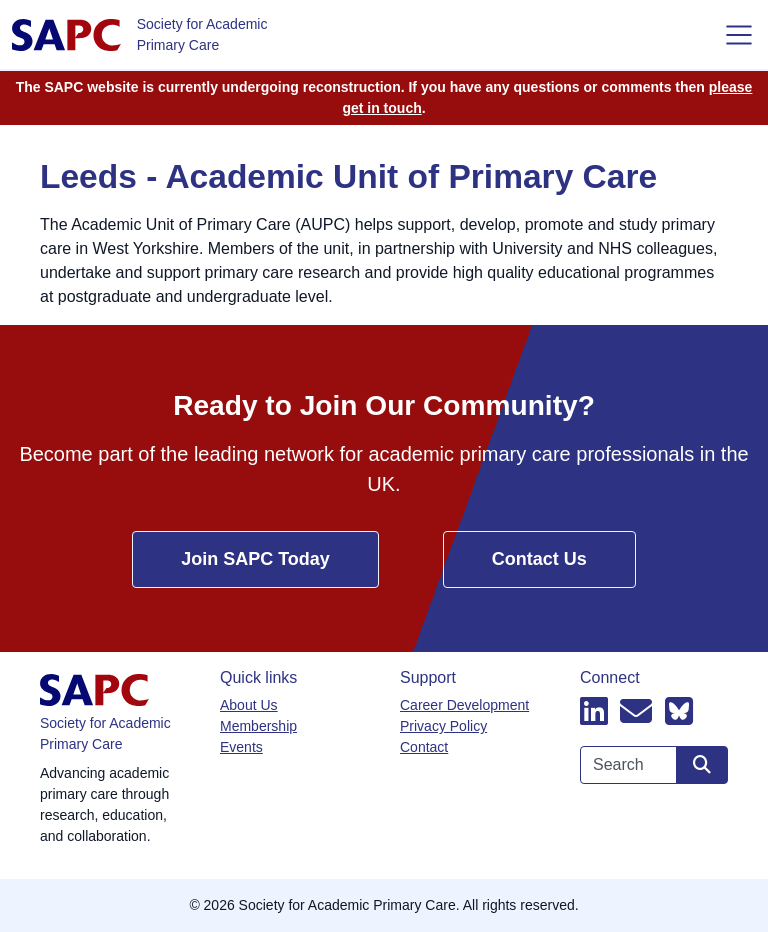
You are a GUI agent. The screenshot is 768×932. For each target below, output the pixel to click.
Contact (424, 747)
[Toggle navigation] (739, 35)
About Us (249, 705)
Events (241, 747)
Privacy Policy (443, 726)
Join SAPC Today (255, 559)
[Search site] (702, 765)
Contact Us (539, 559)
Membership (258, 726)
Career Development (464, 705)
